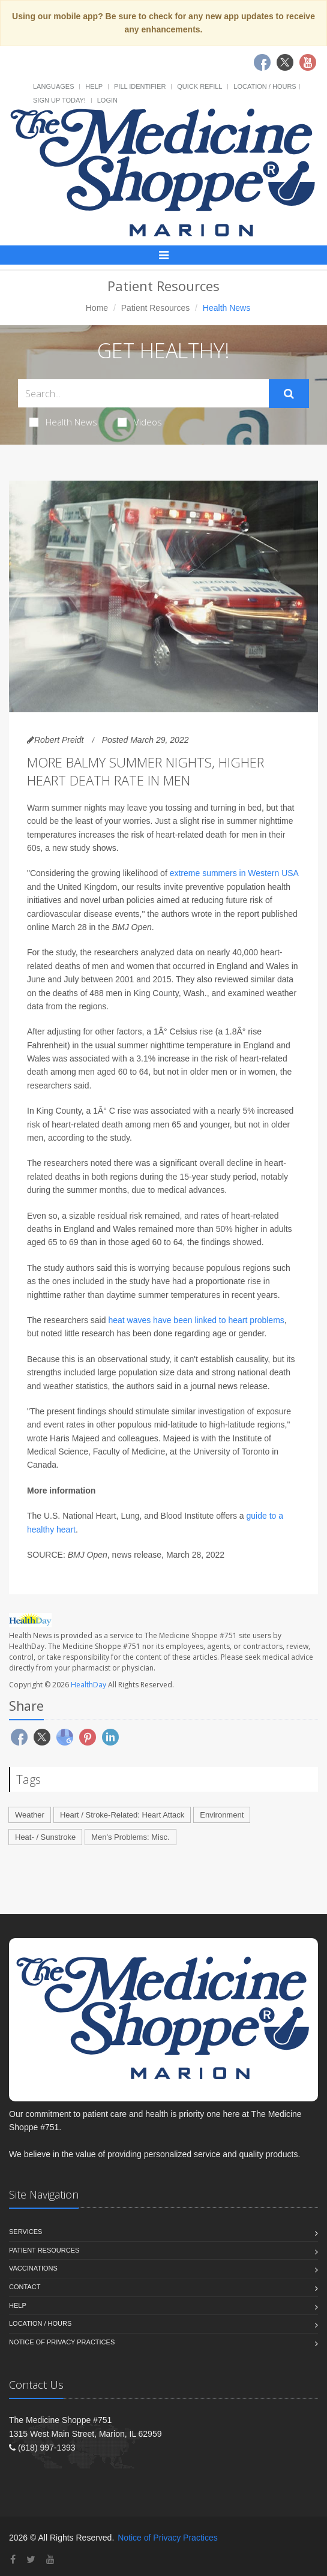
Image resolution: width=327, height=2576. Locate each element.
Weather (29, 1814)
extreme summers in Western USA (234, 873)
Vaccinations (33, 2268)
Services (25, 2231)
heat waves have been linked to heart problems (196, 1320)
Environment (222, 1814)
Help (94, 86)
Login (107, 100)
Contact (24, 2286)
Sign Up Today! (59, 100)
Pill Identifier (140, 86)
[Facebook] (13, 2559)
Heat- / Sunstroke (45, 1837)
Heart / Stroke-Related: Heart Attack (122, 1814)
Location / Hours (264, 86)
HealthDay (88, 1685)
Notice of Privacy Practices (62, 2342)
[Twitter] (30, 2559)
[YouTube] (50, 2559)
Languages (53, 86)
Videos (140, 422)
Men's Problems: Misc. (130, 1837)
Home (97, 308)
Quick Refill (199, 86)
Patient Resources (155, 308)
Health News (63, 422)
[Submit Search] (289, 393)
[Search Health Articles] (143, 393)
